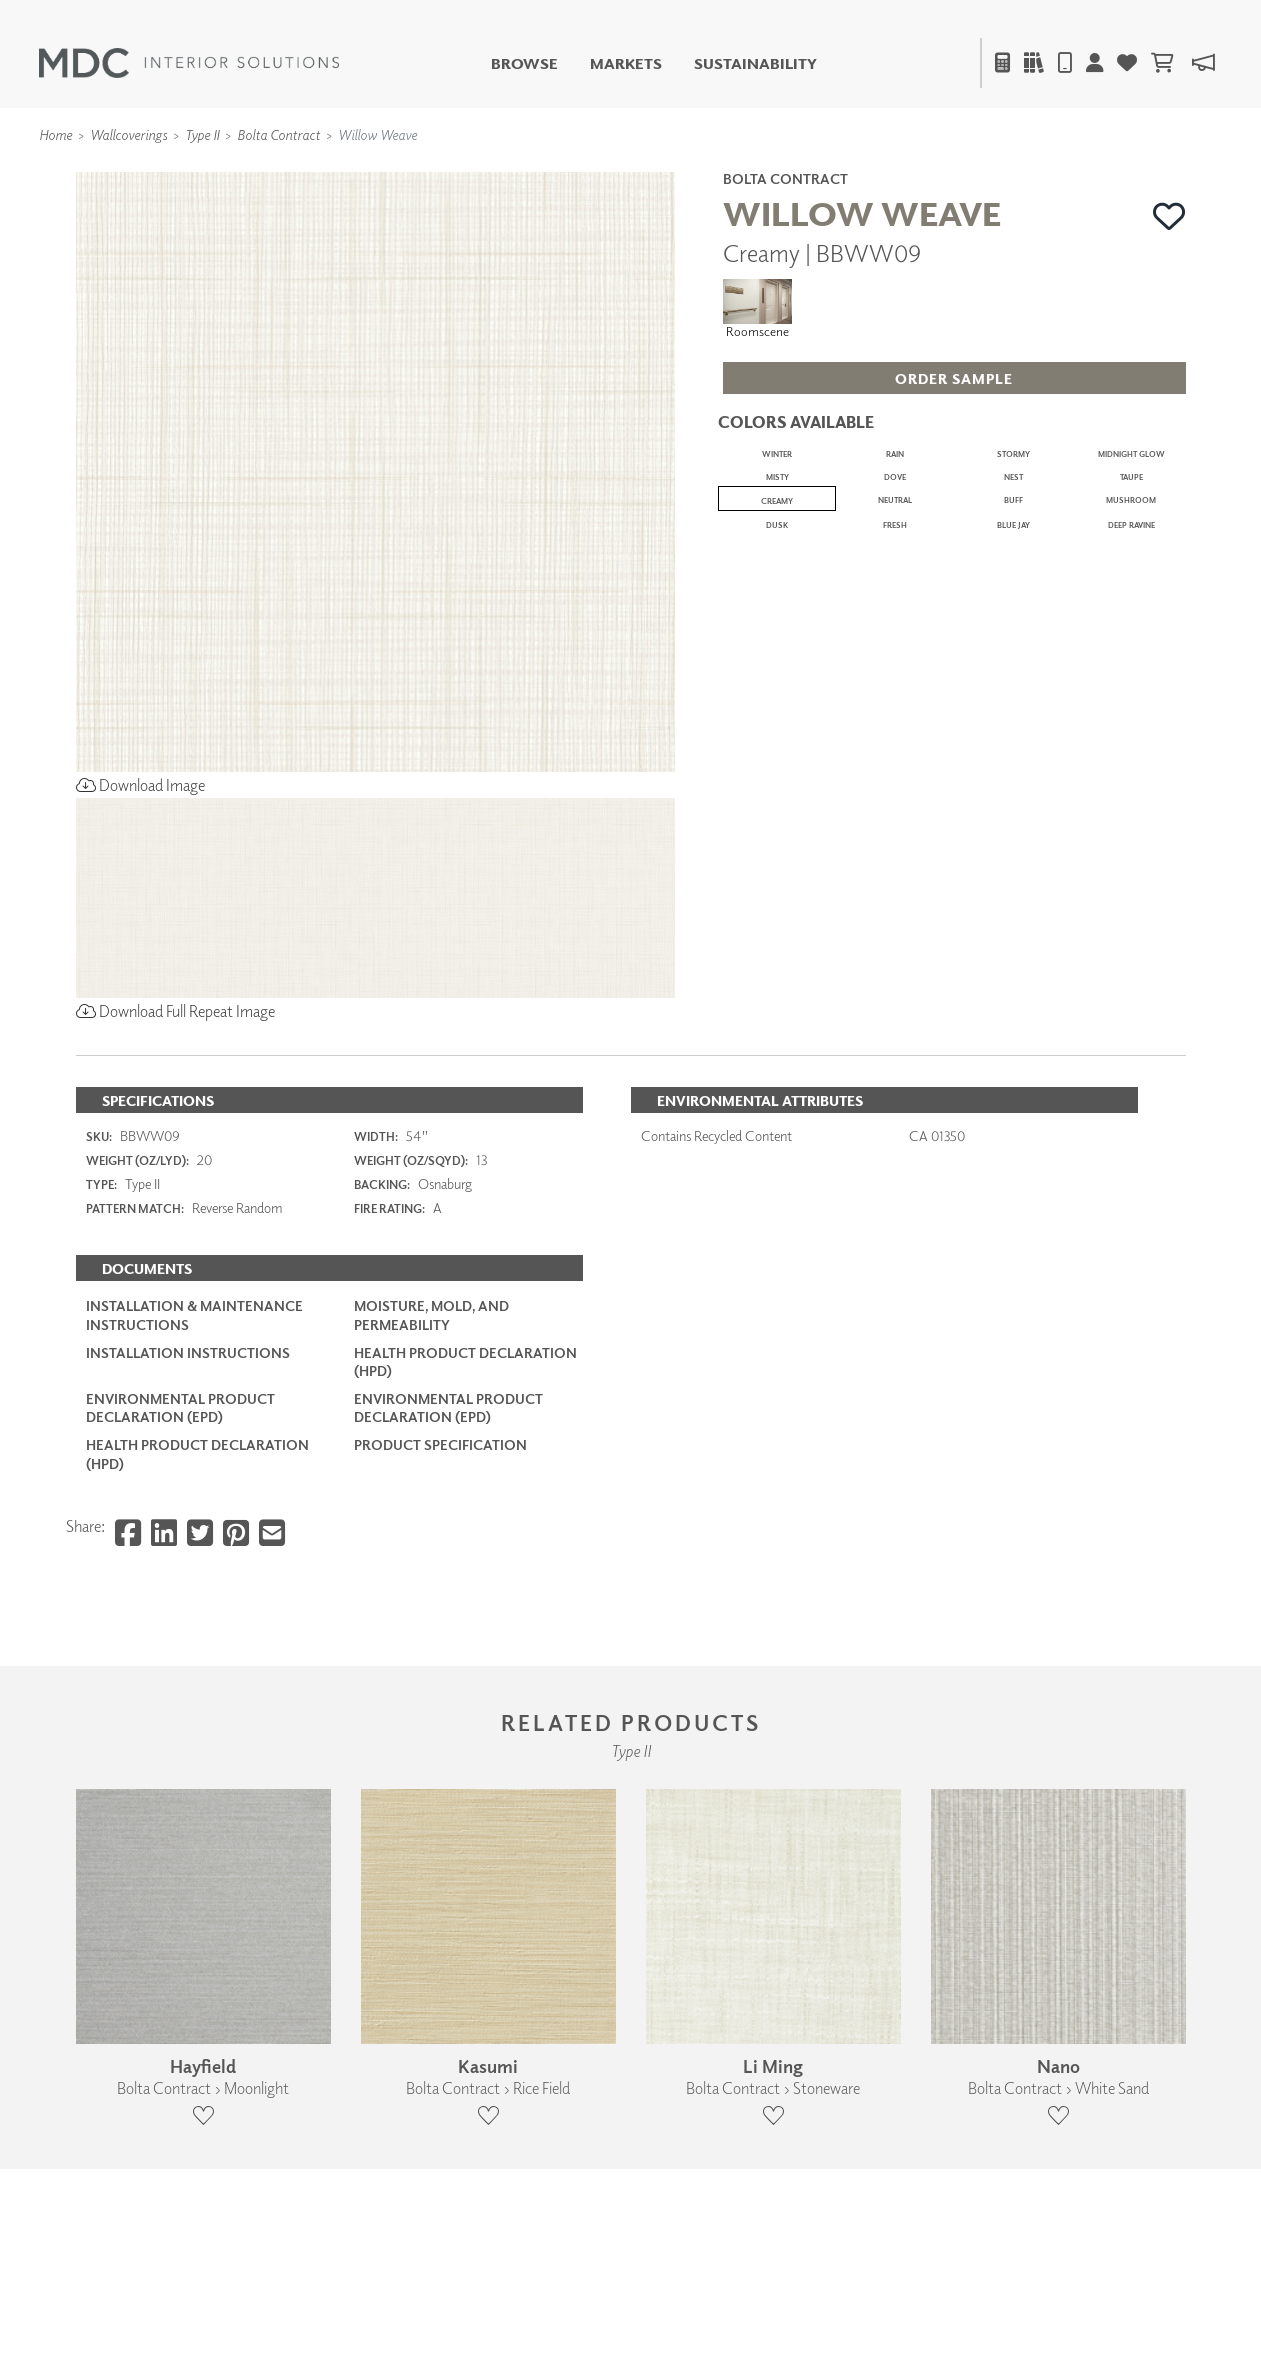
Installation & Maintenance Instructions (194, 1314)
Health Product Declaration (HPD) (465, 1361)
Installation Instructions (188, 1352)
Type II (202, 134)
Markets (626, 63)
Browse (524, 63)
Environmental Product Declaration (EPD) (180, 1407)
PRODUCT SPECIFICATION (440, 1444)
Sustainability (755, 63)
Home (55, 134)
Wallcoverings (128, 134)
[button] (1169, 216)
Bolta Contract (278, 134)
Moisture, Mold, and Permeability (431, 1314)
